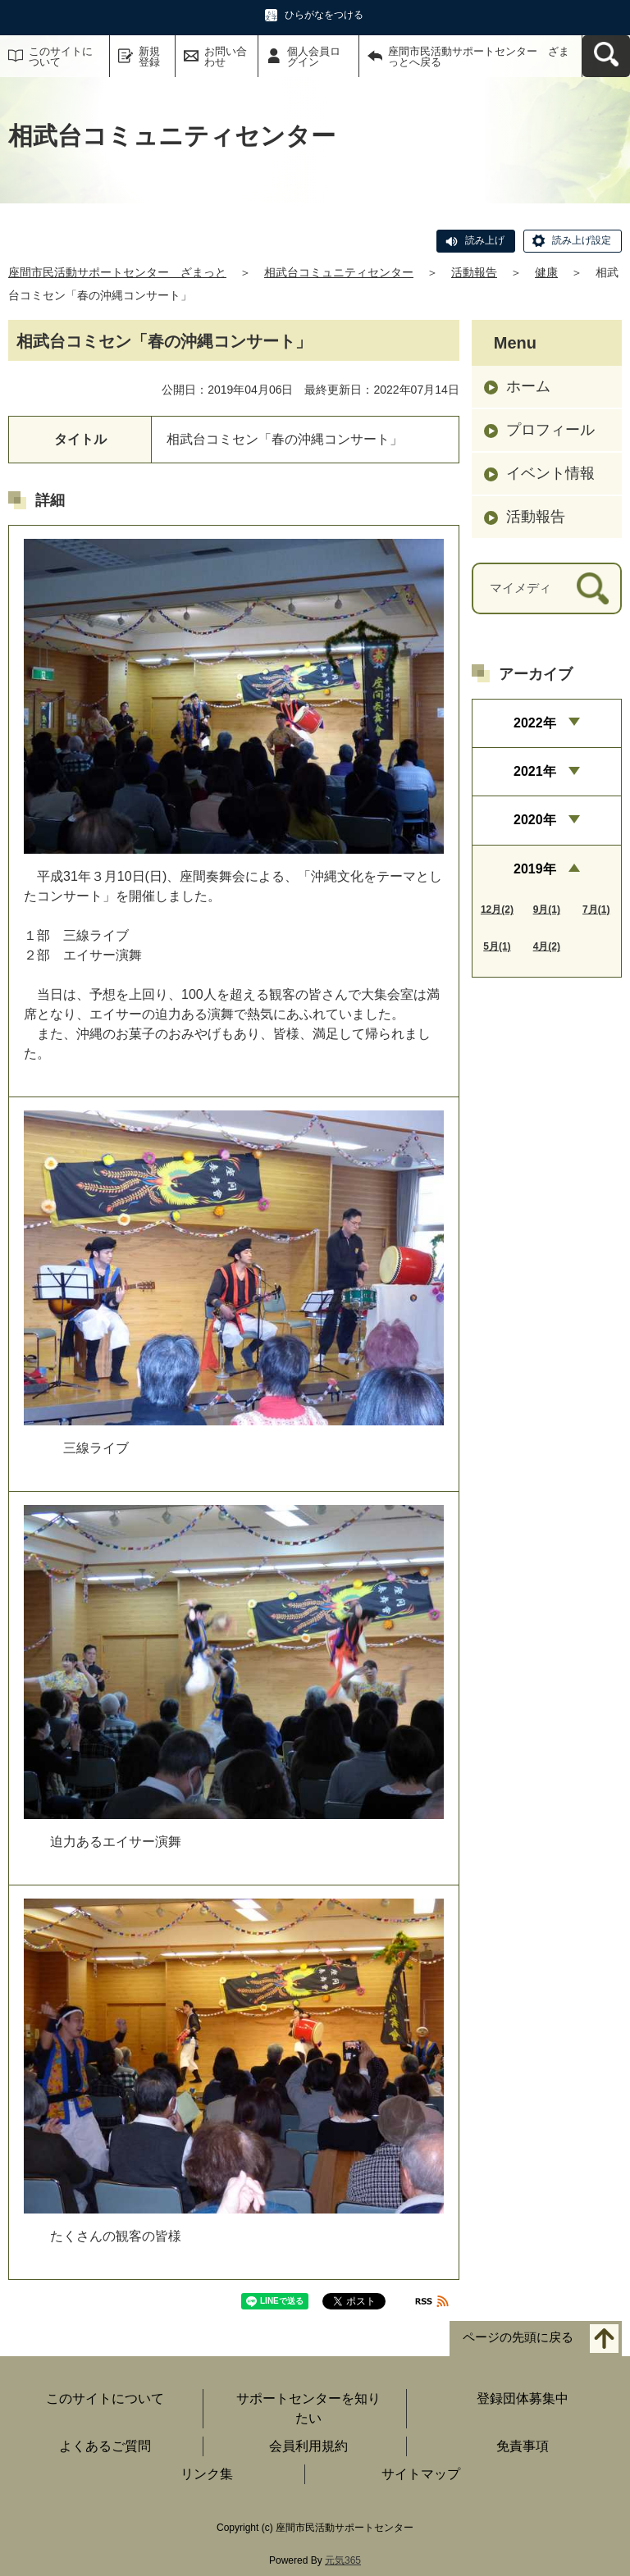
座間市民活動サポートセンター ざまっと (117, 272)
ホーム (528, 386)
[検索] (592, 588)
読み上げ (484, 240)
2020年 (535, 820)
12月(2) (497, 909)
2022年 (535, 723)
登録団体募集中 (522, 2398)
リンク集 (206, 2474)
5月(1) (496, 946)
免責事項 (522, 2446)
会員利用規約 (308, 2446)
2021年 (535, 771)
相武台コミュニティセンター (338, 272)
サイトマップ (420, 2474)
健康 (546, 272)
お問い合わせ (225, 56)
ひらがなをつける (324, 15)
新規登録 (149, 56)
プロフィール (550, 430)
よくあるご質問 (105, 2446)
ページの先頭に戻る (518, 2338)
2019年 (535, 869)
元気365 (343, 2560)
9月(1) (546, 909)
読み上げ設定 (581, 240)
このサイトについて (61, 56)
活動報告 (474, 272)
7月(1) (595, 909)
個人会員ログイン (313, 56)
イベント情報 (550, 473)
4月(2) (546, 946)
